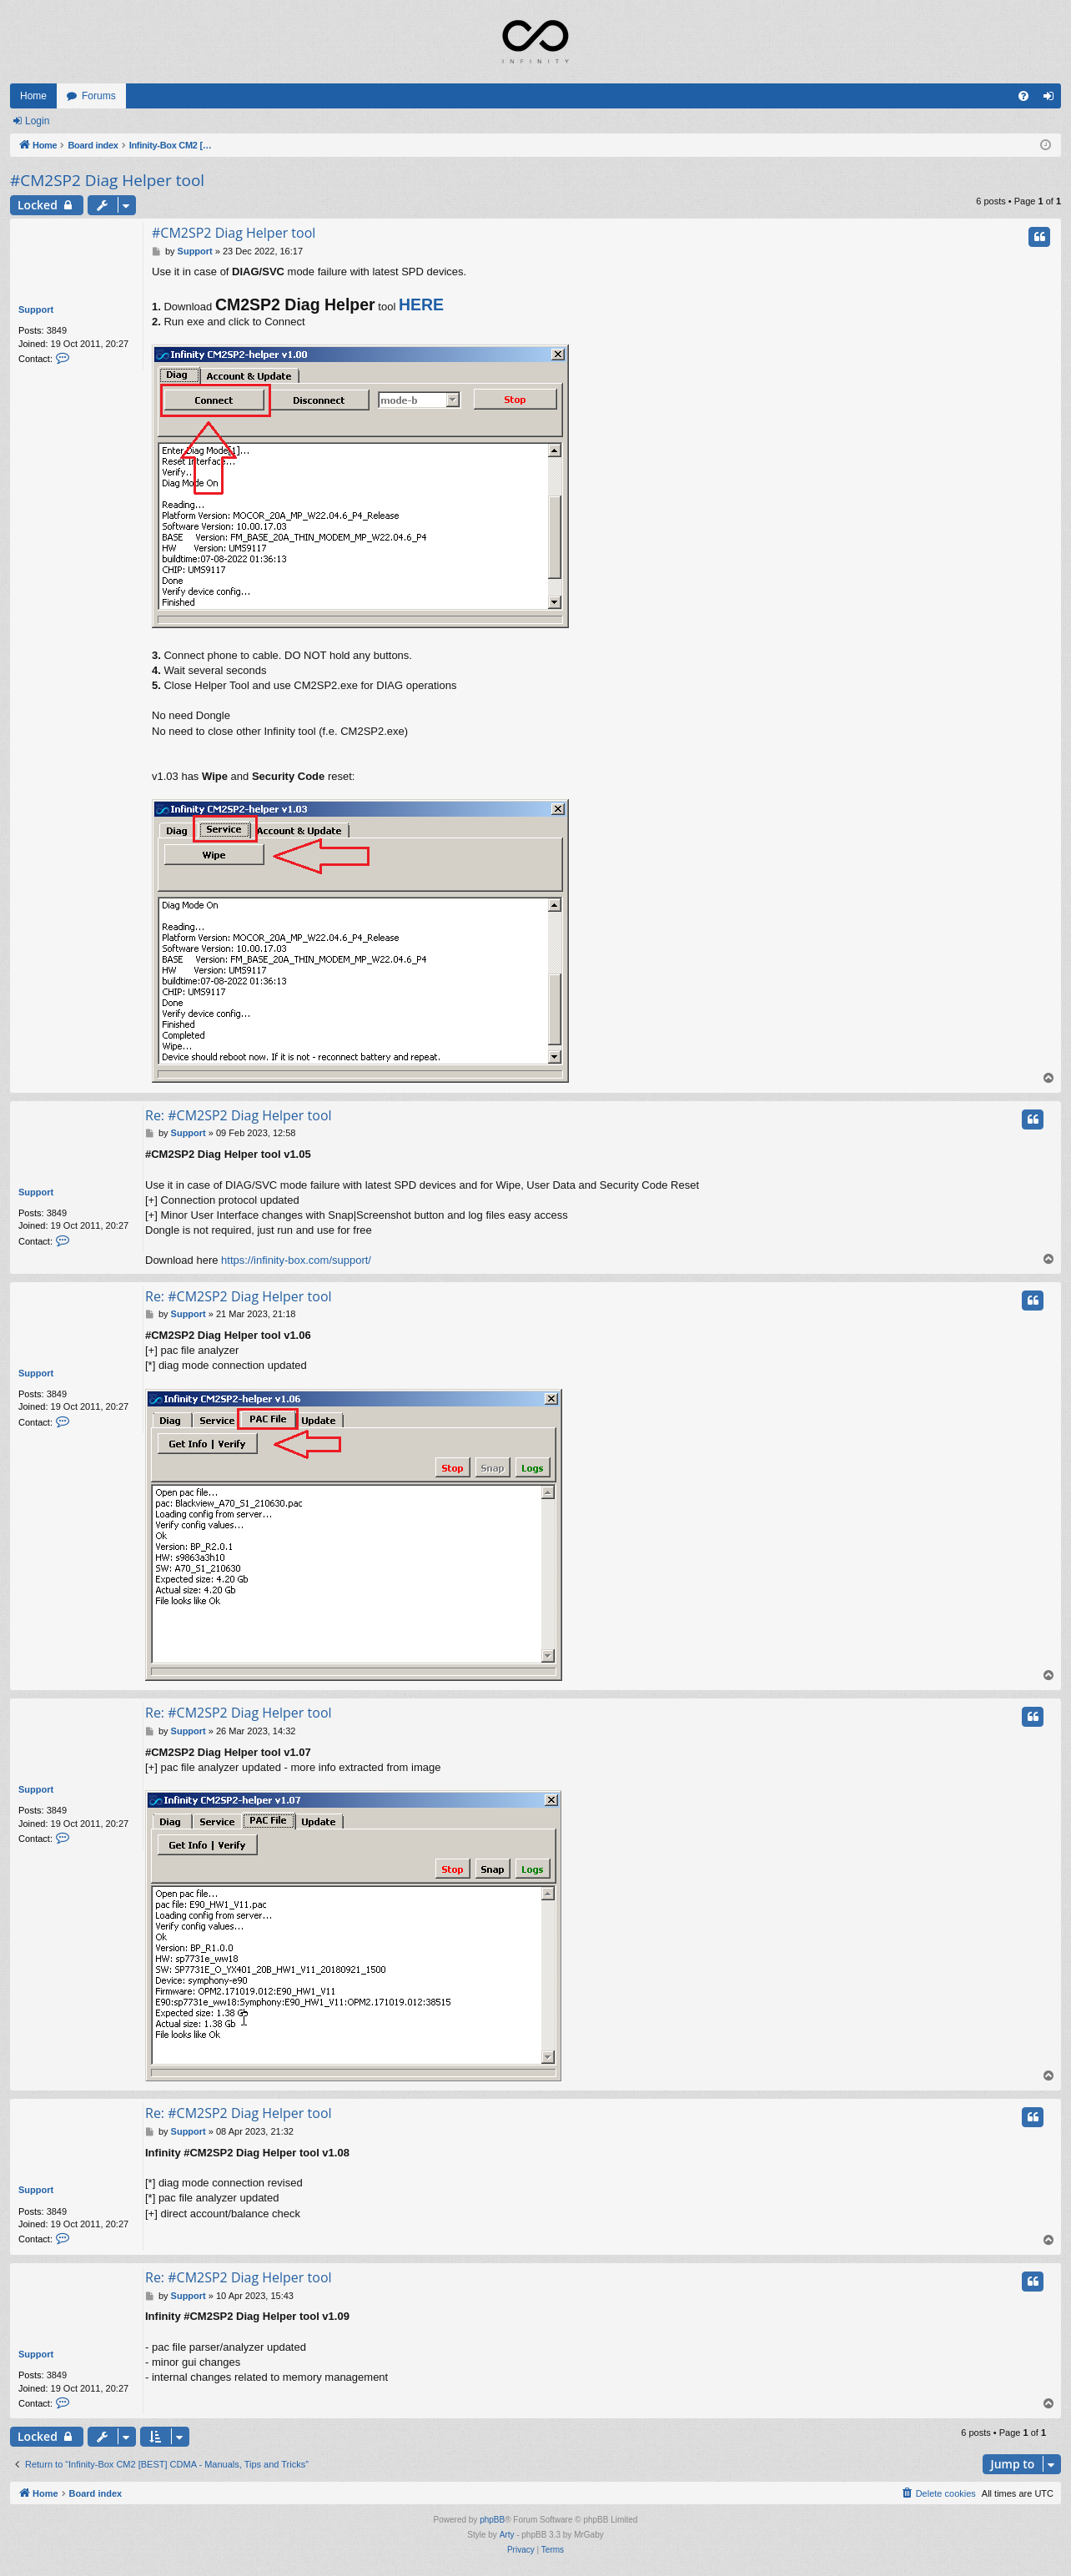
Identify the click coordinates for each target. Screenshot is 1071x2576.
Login (37, 121)
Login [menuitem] (1052, 99)
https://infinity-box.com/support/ (296, 1260)
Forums (99, 96)
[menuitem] (1023, 95)
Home (33, 96)
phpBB (492, 2519)
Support (35, 309)
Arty (507, 2534)
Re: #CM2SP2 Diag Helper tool (238, 1115)
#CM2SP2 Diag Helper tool (107, 180)
